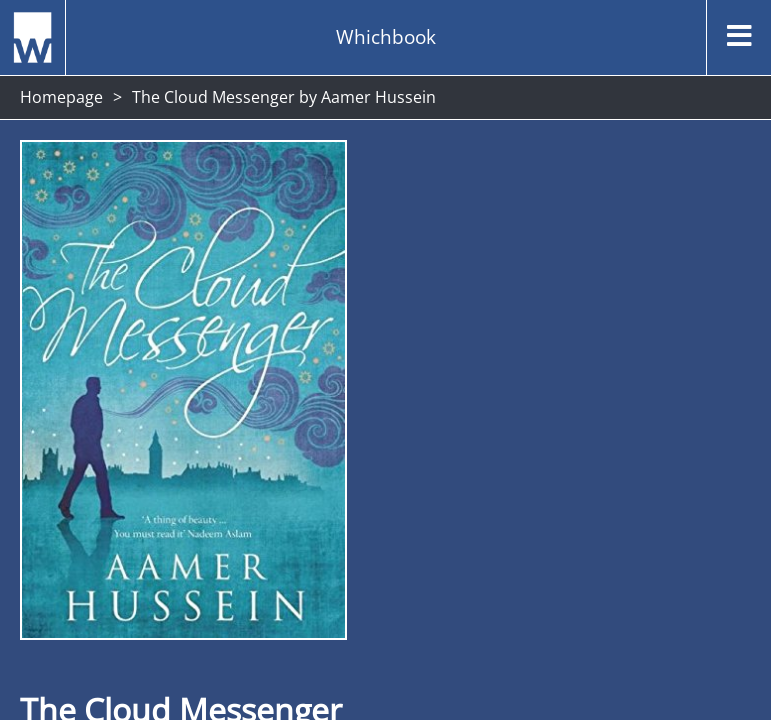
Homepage (61, 97)
